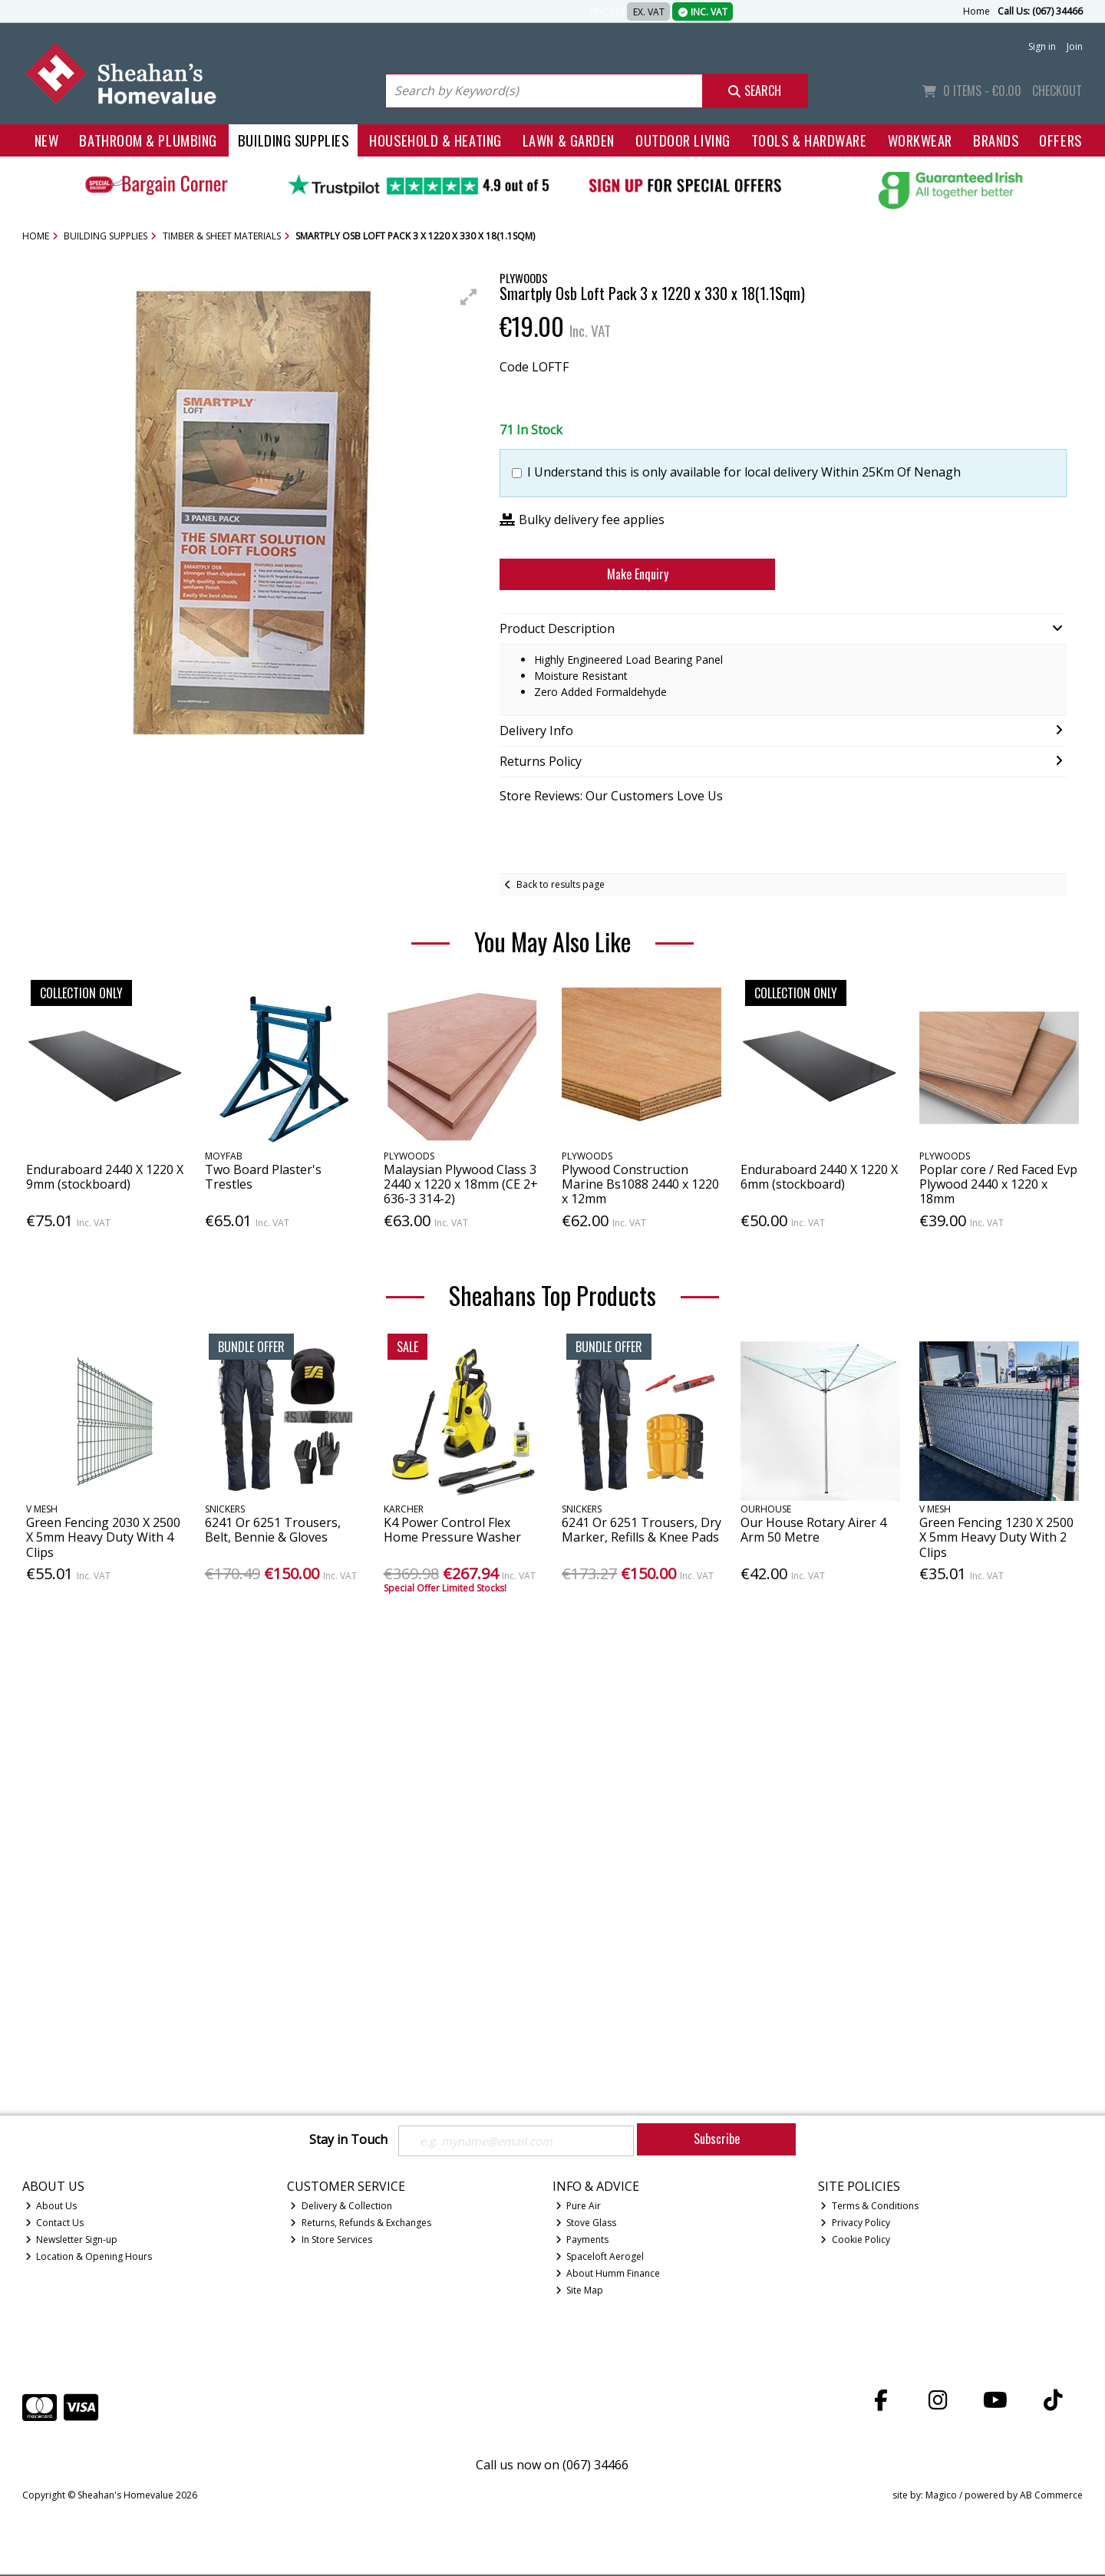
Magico (941, 2495)
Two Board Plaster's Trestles (263, 1176)
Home (976, 11)
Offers (1060, 140)
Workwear (920, 140)
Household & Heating (435, 140)
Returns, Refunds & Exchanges (360, 2224)
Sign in (1042, 46)
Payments (582, 2241)
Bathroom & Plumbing (148, 140)
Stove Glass (586, 2224)
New (47, 140)
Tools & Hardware (809, 140)
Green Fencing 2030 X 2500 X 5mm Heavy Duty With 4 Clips (103, 1537)
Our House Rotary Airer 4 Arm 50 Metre (813, 1529)
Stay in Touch (348, 2140)
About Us (51, 2207)
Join (1075, 46)
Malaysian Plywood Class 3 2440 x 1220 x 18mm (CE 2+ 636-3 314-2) (461, 1184)
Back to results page (560, 884)
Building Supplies (293, 140)
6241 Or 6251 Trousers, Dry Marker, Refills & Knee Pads (641, 1529)
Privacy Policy (855, 2224)
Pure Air (579, 2207)
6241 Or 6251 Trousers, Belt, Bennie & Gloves (273, 1529)
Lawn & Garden (569, 140)
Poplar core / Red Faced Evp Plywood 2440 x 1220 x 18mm (998, 1184)
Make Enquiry (637, 574)
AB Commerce (1051, 2495)
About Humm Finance (608, 2274)
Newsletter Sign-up (71, 2241)
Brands (995, 140)
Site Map (580, 2291)
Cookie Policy (855, 2241)
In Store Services (331, 2241)
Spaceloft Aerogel (600, 2257)
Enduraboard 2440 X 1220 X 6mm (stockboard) (819, 1176)
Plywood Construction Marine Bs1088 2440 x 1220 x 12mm (640, 1184)
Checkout (1057, 90)
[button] (469, 297)
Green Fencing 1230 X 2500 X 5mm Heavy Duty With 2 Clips (996, 1537)
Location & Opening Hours (89, 2257)
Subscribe (717, 2138)
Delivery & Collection (341, 2207)
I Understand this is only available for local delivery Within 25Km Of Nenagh (744, 472)
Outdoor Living (683, 140)
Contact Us (54, 2224)
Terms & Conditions (869, 2207)
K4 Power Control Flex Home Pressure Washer (452, 1529)
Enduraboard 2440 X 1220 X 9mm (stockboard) (104, 1176)
